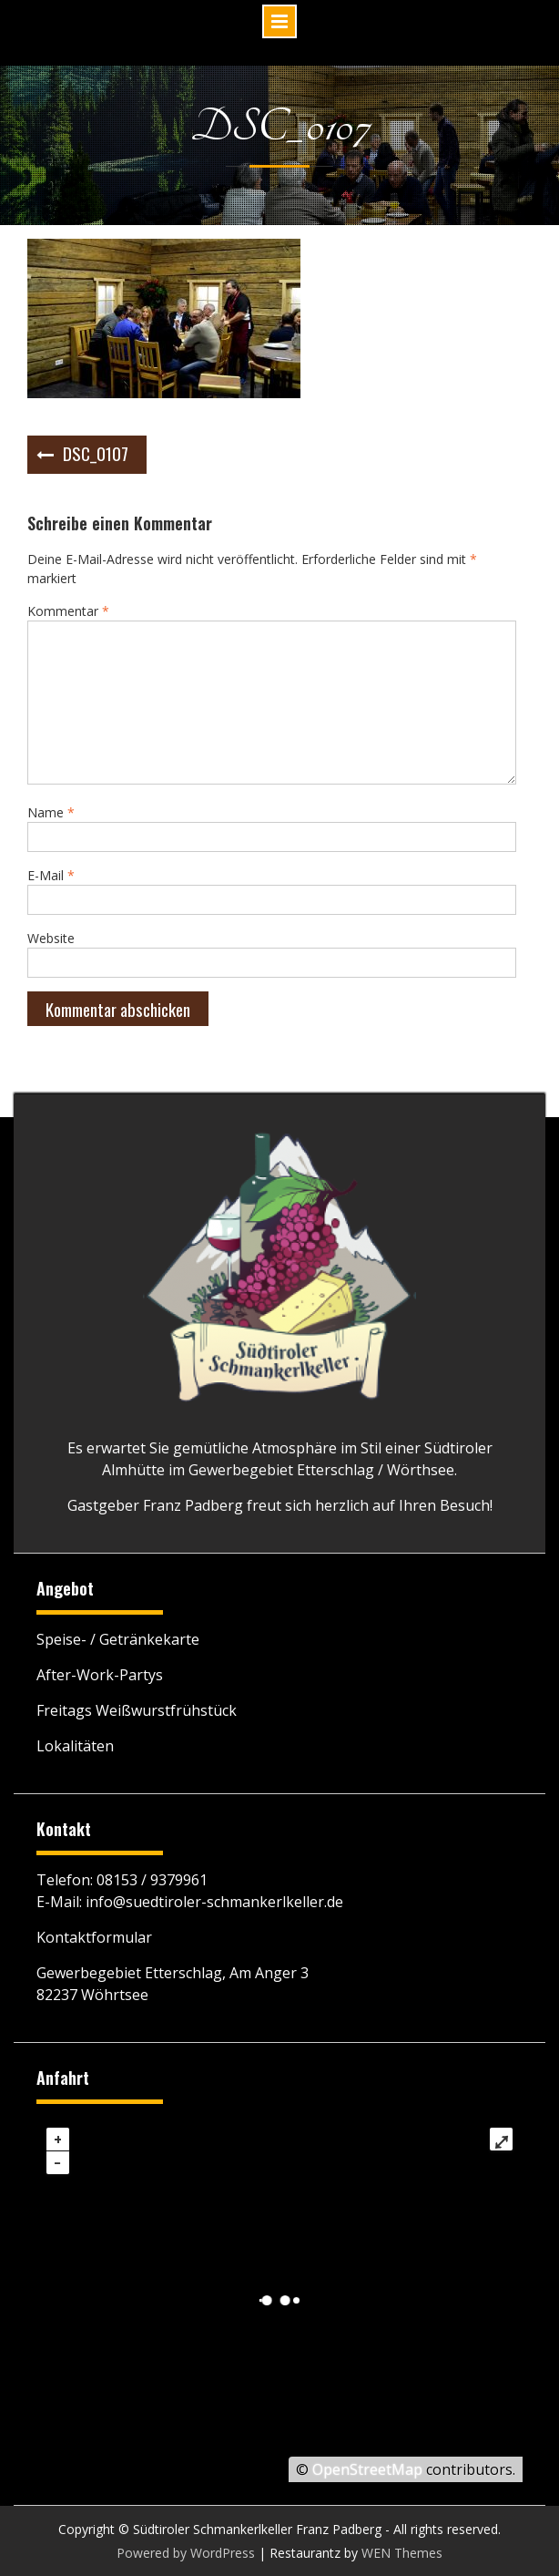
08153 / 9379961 (152, 1880)
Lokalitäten (75, 1746)
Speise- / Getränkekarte (117, 1639)
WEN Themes (401, 2552)
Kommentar (68, 611)
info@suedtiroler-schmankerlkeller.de (214, 1902)
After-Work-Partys (99, 1675)
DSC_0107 (95, 453)
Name (51, 812)
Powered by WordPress (186, 2552)
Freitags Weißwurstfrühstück (136, 1710)
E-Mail (51, 875)
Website (51, 938)
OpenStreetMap (367, 2469)
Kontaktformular (94, 1937)
